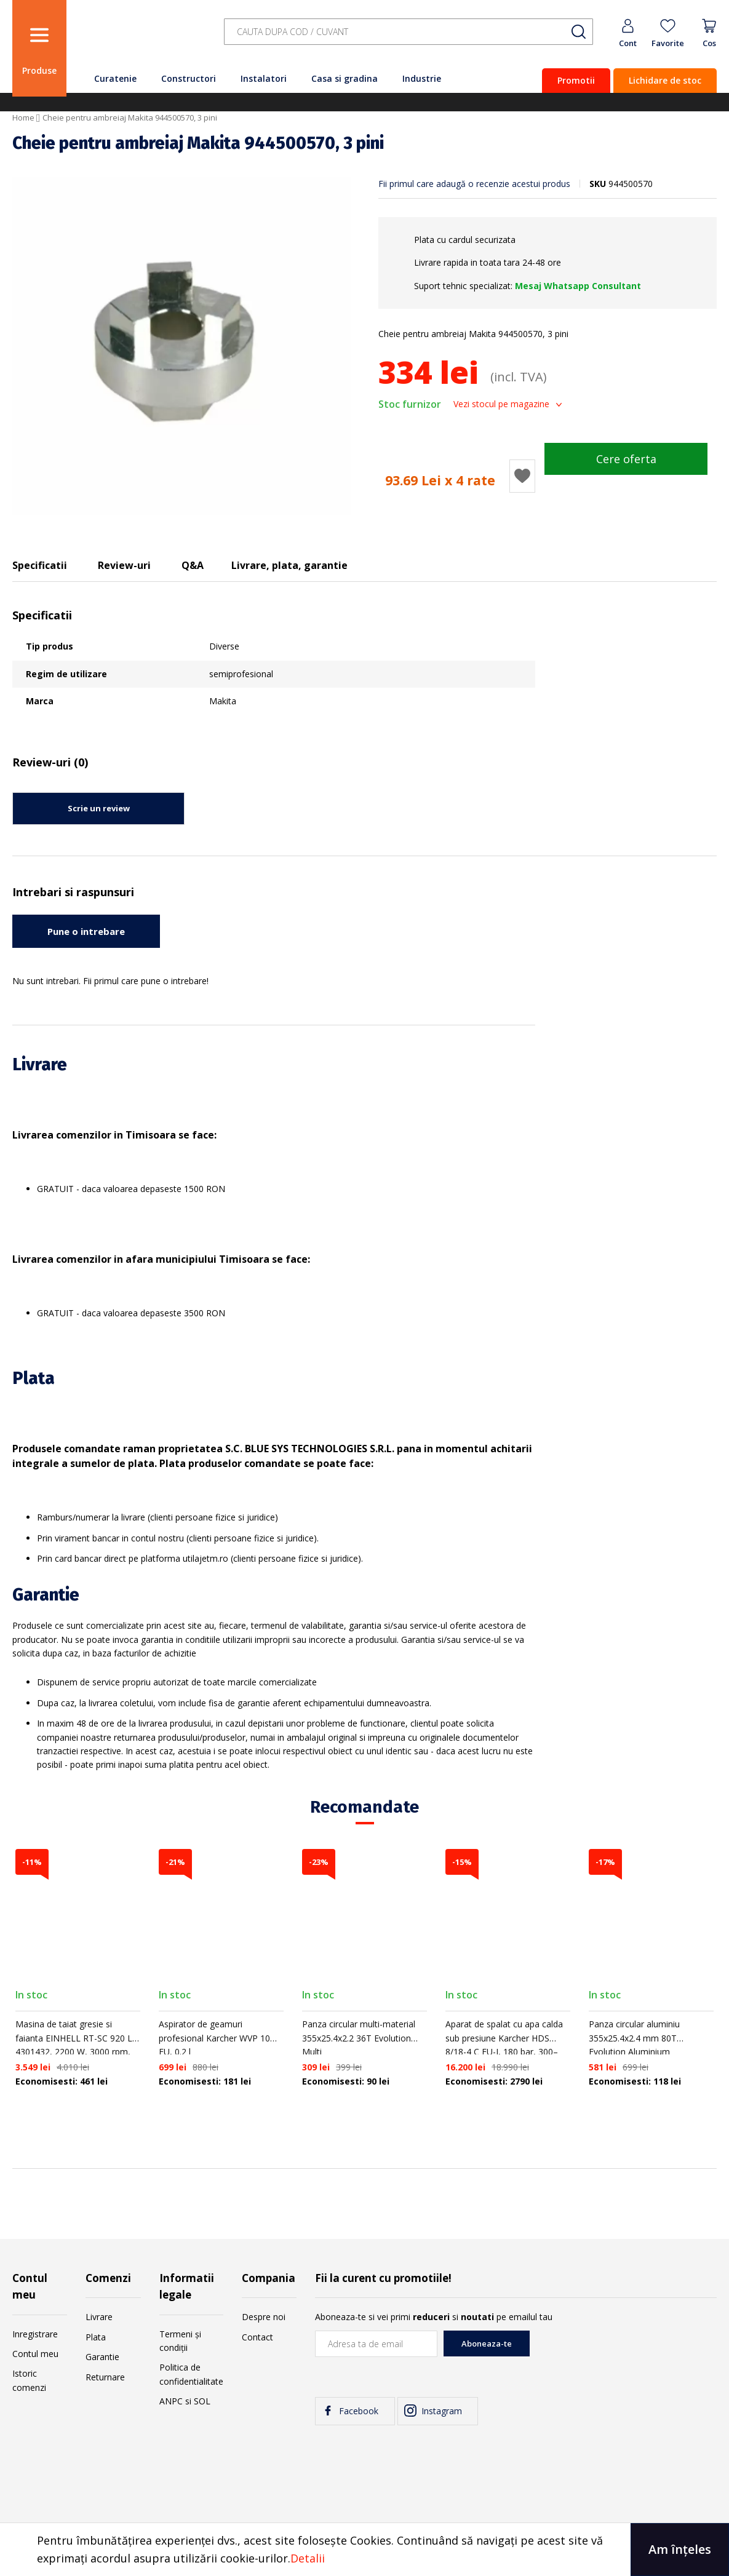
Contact (257, 2337)
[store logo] (141, 38)
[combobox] (408, 31)
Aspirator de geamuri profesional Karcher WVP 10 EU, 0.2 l (214, 2037)
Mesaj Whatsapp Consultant (578, 286)
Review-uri (124, 565)
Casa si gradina (344, 78)
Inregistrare (35, 2334)
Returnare (105, 2377)
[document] (364, 2549)
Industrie (421, 78)
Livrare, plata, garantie (289, 565)
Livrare (99, 2317)
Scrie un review (99, 808)
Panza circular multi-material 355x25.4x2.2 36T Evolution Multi (358, 2037)
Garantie (102, 2357)
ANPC (171, 2401)
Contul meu (35, 2353)
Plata (96, 2337)
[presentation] (623, 2355)
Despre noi (263, 2317)
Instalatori (264, 78)
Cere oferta (626, 458)
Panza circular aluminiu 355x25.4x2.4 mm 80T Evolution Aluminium (634, 2037)
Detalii (307, 2558)
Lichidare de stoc (665, 80)
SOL (202, 2401)
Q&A (192, 565)
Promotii (576, 80)
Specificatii (39, 565)
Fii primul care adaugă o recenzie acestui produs (474, 183)
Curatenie (115, 78)
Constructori (188, 78)
